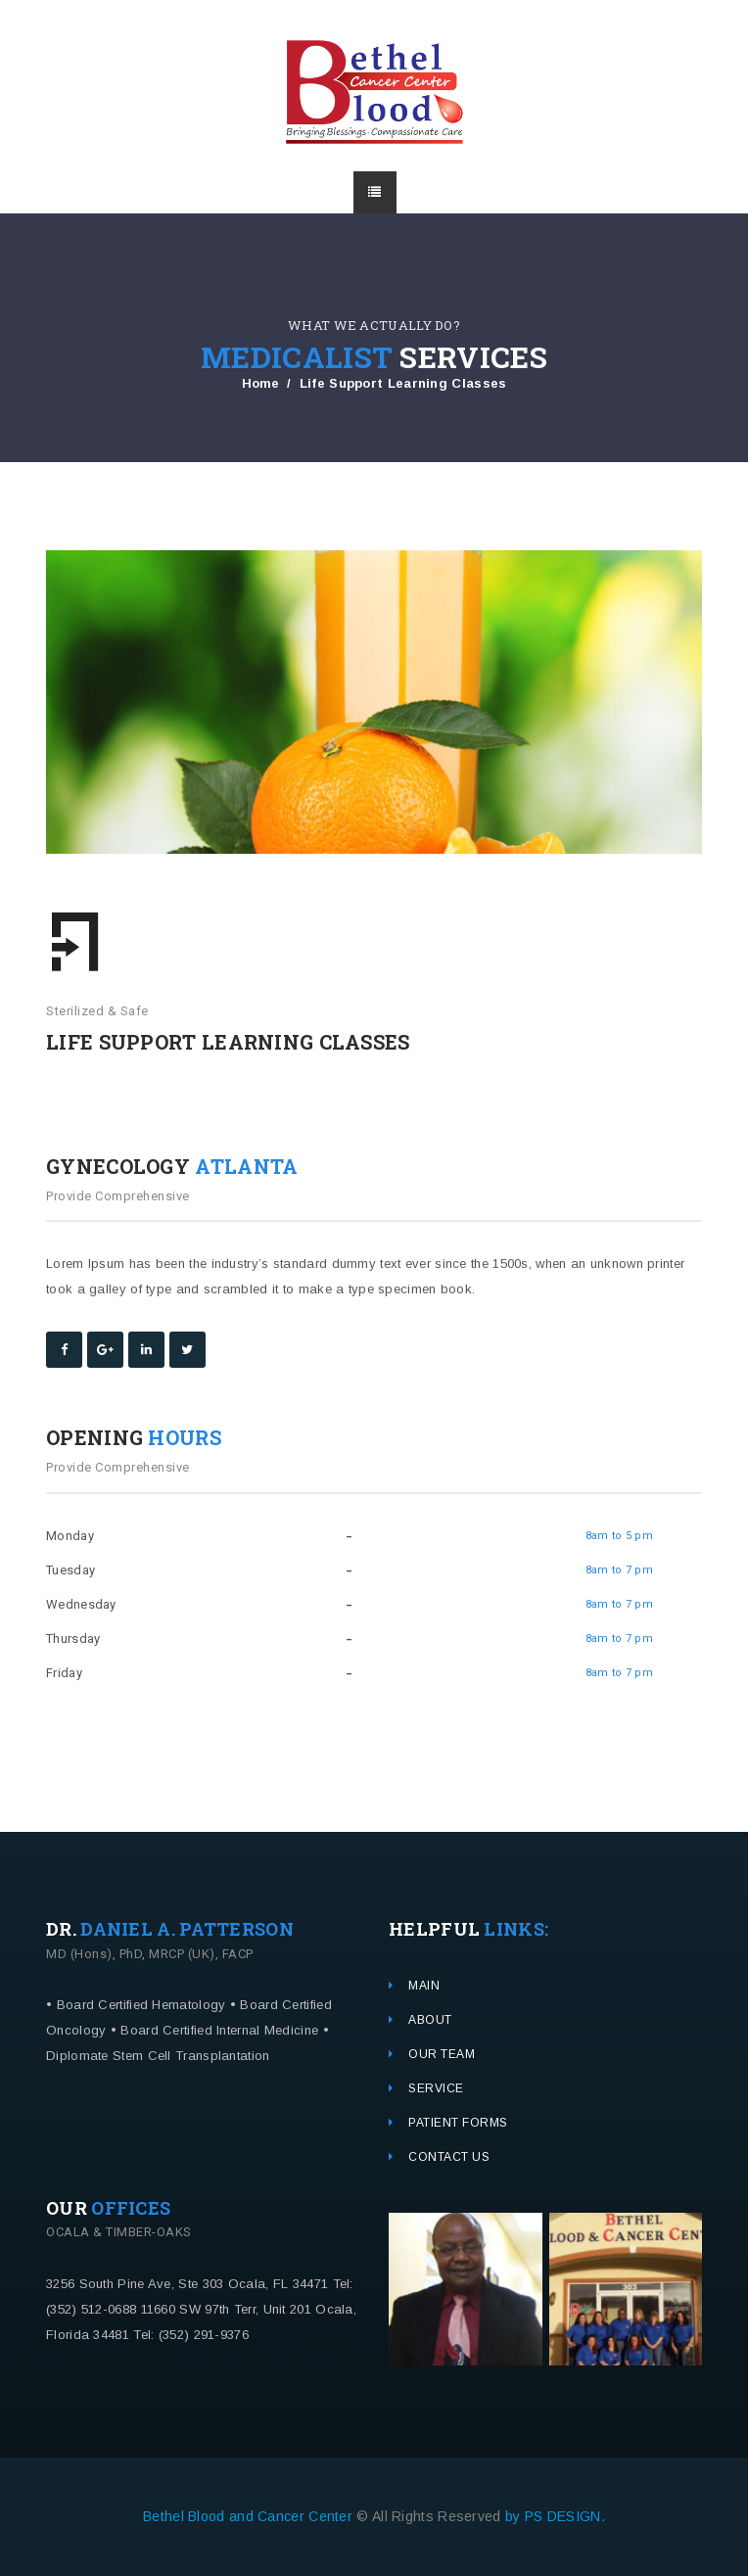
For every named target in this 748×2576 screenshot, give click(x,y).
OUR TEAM (441, 2054)
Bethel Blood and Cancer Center (249, 2516)
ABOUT (430, 2020)
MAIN (424, 1985)
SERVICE (436, 2088)
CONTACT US (449, 2157)
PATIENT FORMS (458, 2123)
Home (261, 383)
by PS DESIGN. (555, 2516)
